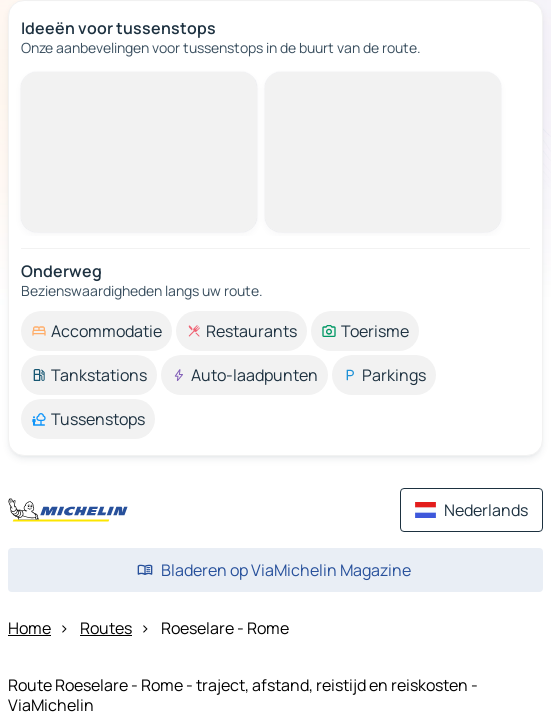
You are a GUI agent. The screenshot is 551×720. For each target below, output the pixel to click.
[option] (96, 331)
